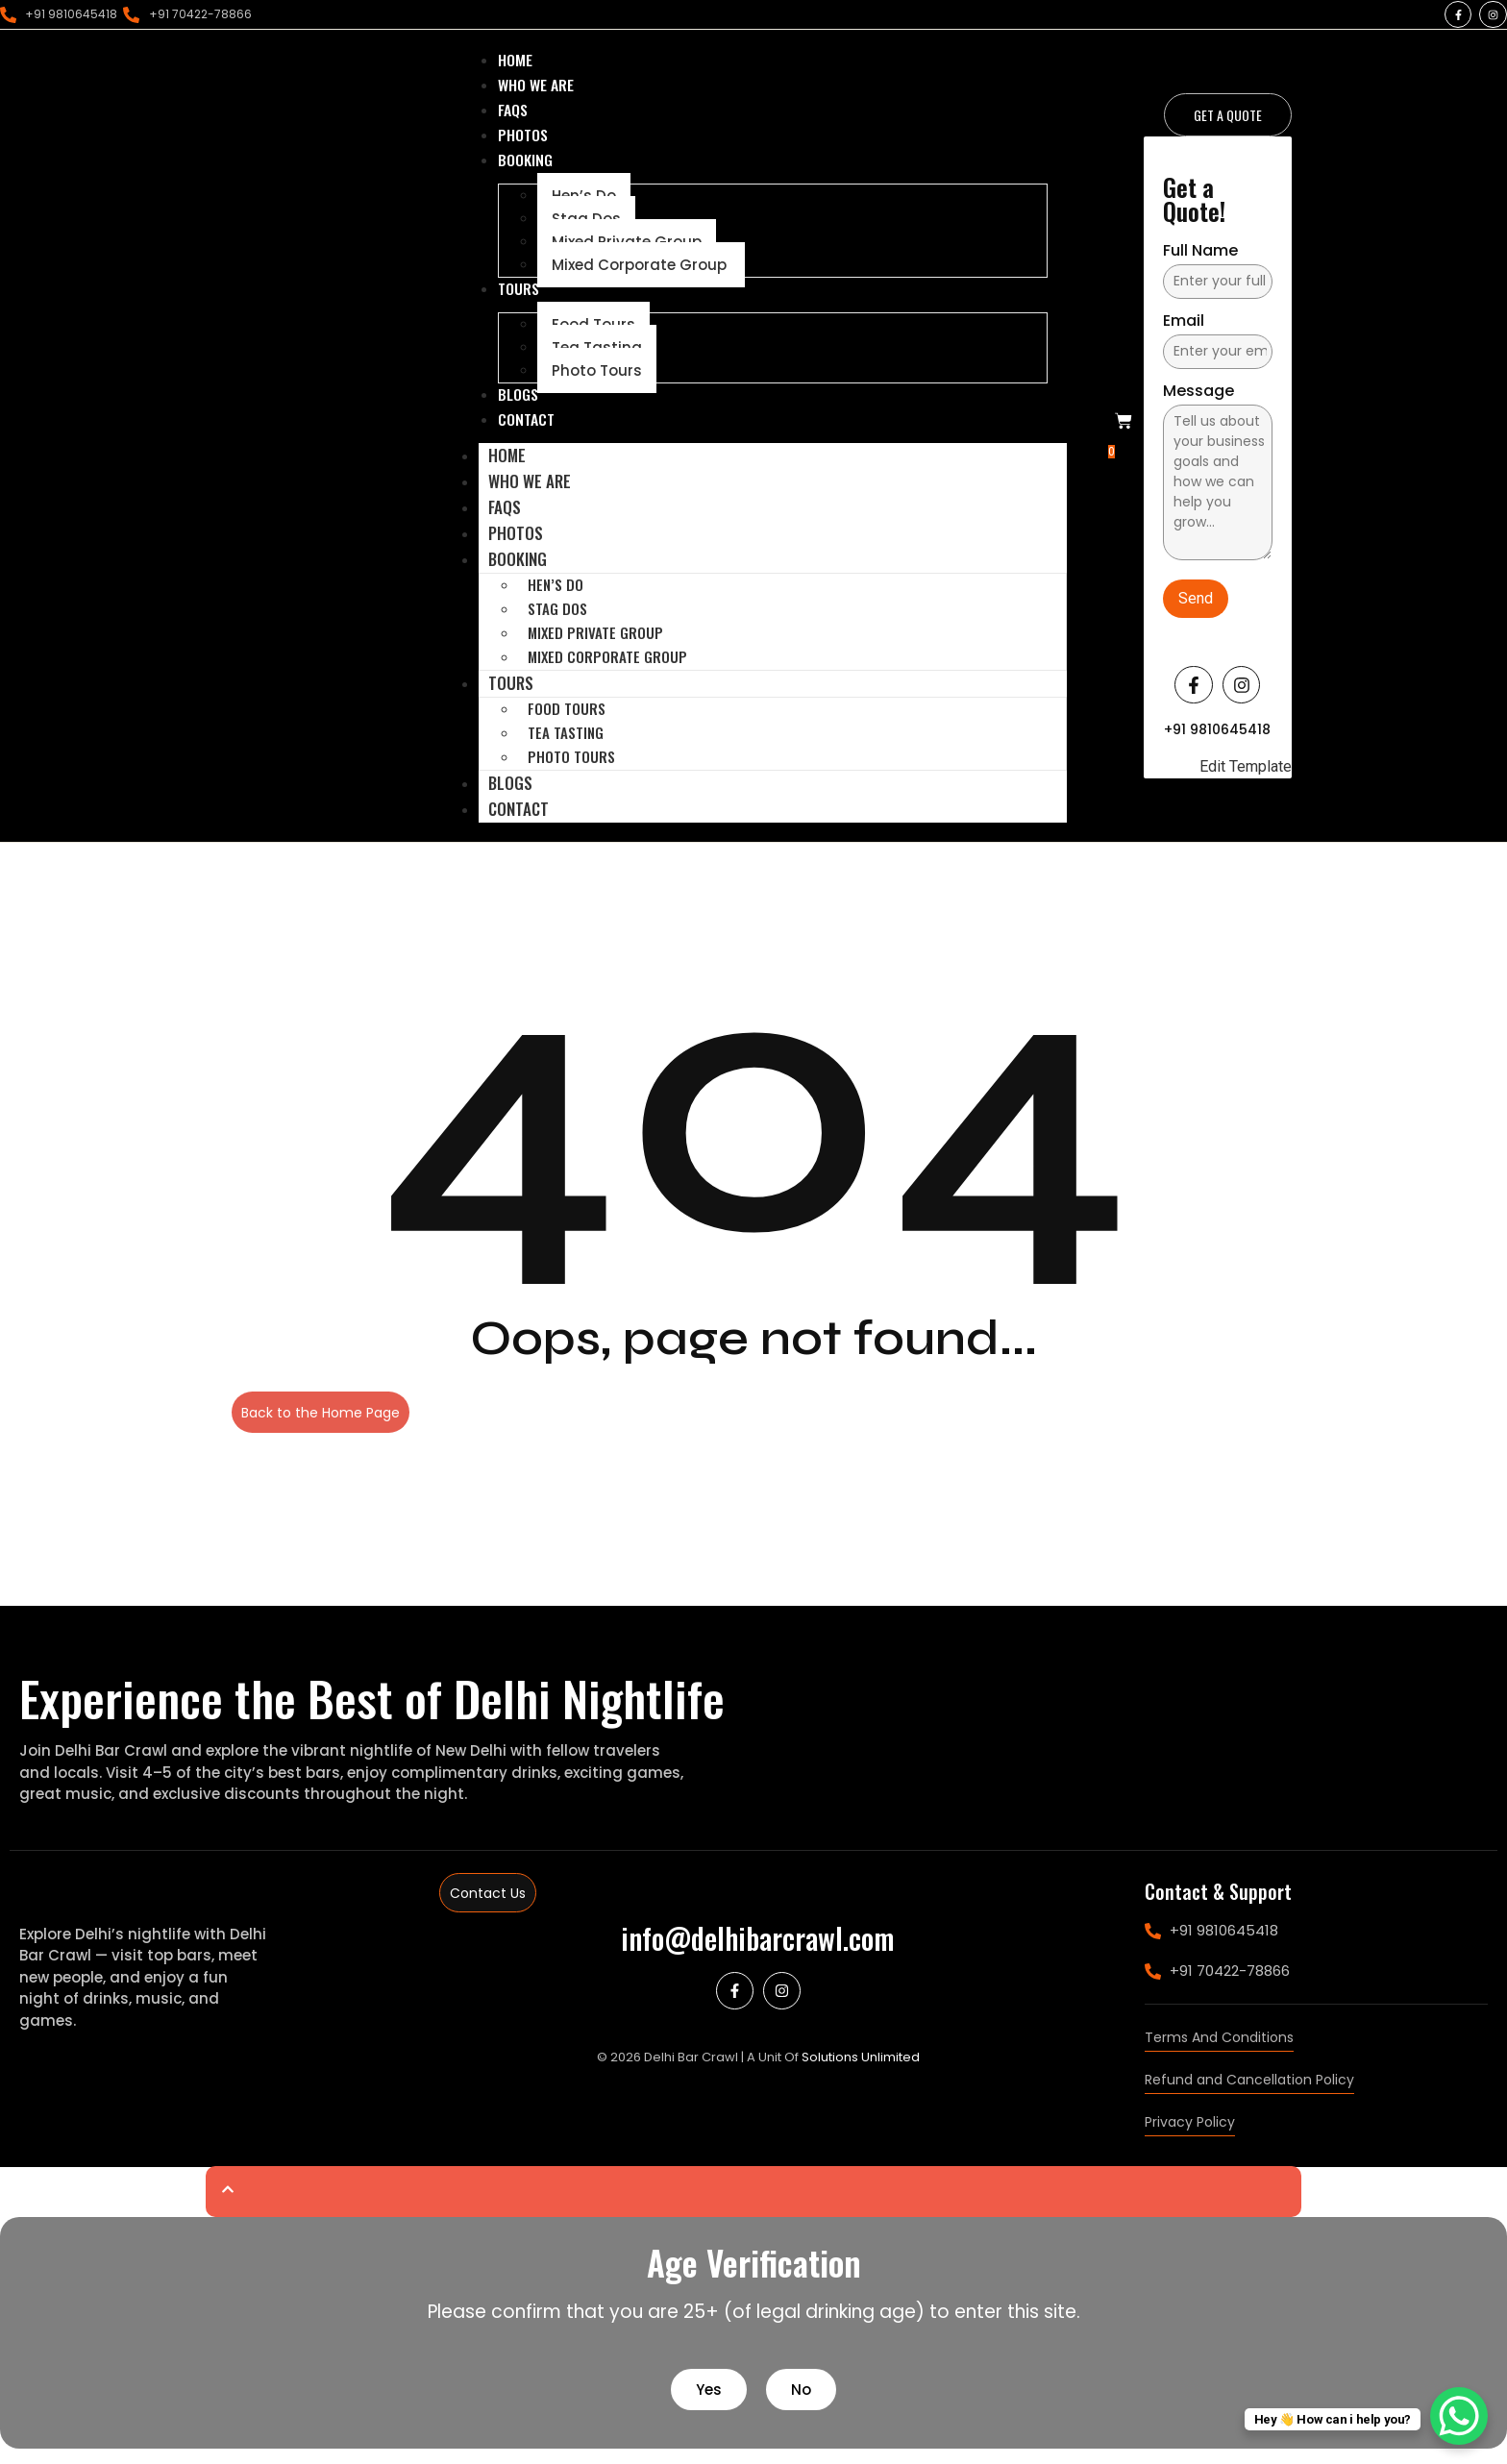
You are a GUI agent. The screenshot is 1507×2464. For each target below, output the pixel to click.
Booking (517, 574)
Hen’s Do (555, 599)
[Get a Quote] (1228, 122)
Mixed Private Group (595, 647)
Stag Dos (557, 623)
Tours (510, 698)
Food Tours (566, 723)
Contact (518, 824)
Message (1198, 400)
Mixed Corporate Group (641, 274)
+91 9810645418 (1217, 737)
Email (1183, 330)
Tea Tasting (566, 747)
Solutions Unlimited (861, 2072)
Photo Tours (597, 382)
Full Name (1200, 260)
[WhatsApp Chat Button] (1459, 2416)
